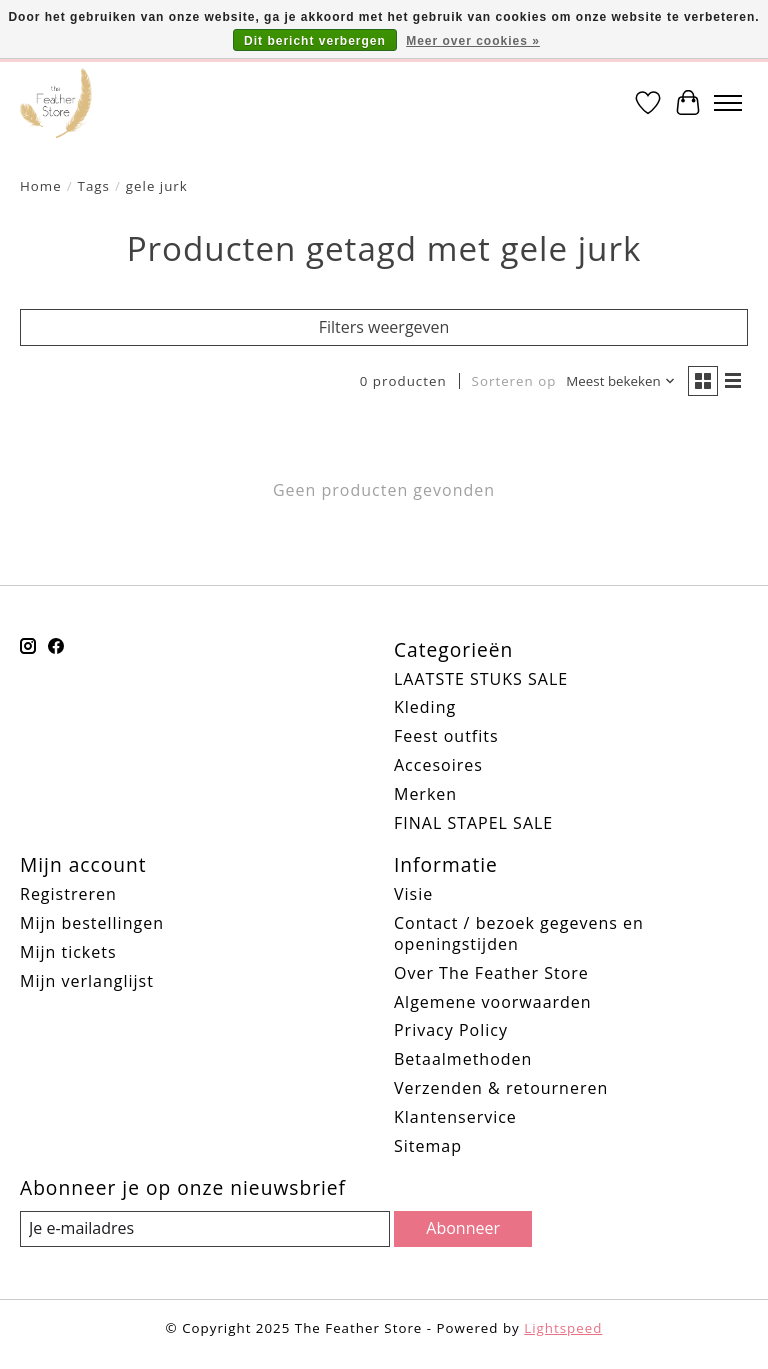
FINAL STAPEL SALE (473, 823)
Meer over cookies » (473, 41)
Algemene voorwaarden (493, 1002)
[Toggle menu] (728, 103)
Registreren (68, 894)
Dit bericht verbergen (315, 41)
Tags (94, 186)
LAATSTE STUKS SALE (481, 679)
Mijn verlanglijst (87, 981)
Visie (413, 894)
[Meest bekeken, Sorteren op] (621, 381)
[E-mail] (205, 1228)
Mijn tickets (68, 952)
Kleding (425, 707)
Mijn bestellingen (92, 923)
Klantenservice (455, 1117)
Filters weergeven (384, 327)
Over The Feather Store (491, 973)
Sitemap (428, 1146)
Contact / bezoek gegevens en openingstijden (519, 933)
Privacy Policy (451, 1030)
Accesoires (438, 765)
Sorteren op (514, 381)
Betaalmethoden (463, 1059)
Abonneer (463, 1228)
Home (41, 186)
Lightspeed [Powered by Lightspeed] (563, 1328)
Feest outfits (446, 736)
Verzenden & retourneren (501, 1088)
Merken (425, 794)
